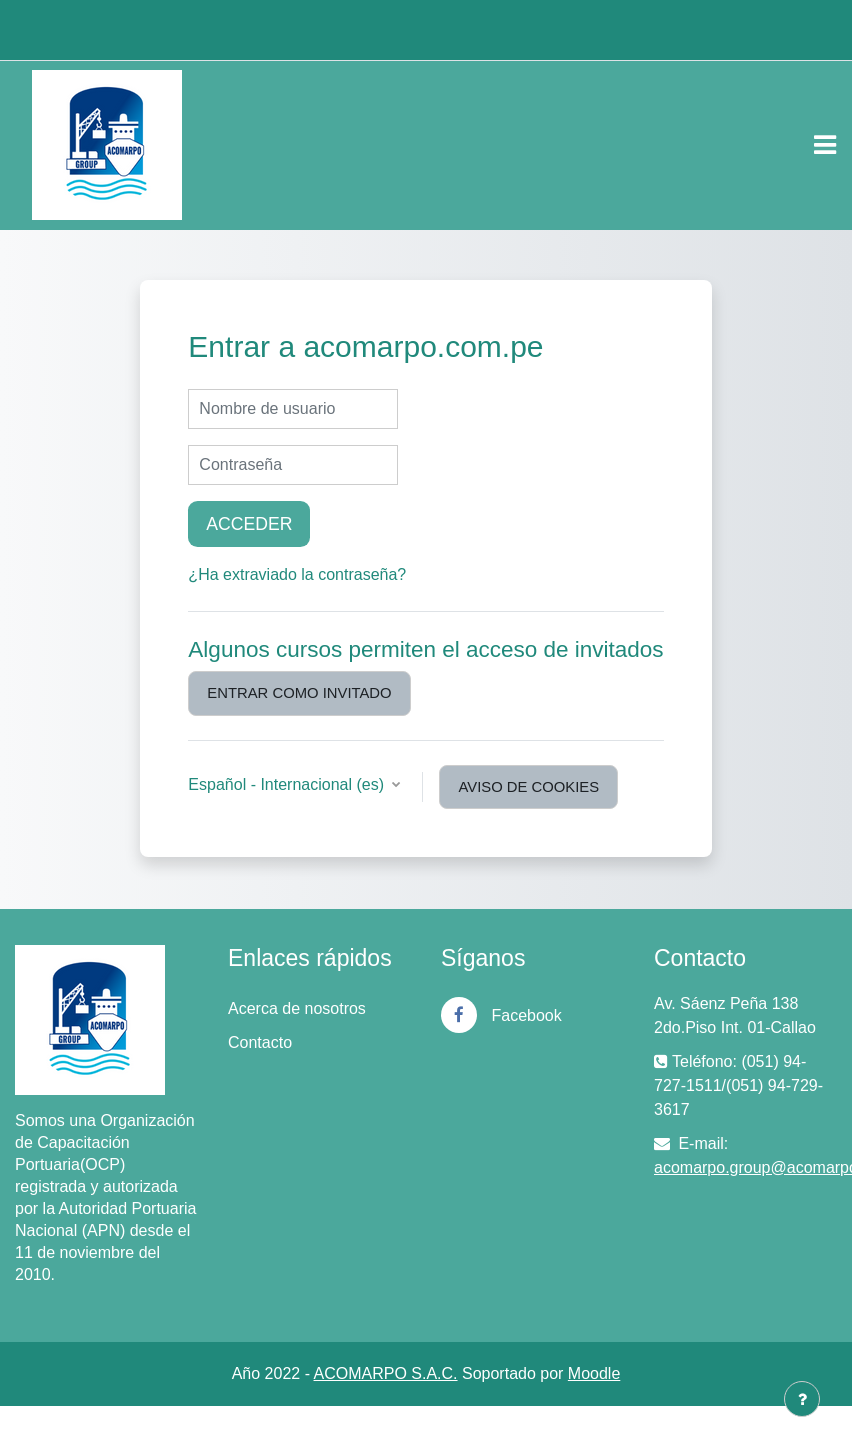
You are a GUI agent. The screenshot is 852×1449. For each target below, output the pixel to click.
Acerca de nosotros (297, 1008)
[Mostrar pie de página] (802, 1399)
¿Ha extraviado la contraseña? (297, 574)
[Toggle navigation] (825, 145)
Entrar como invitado (299, 693)
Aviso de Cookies (528, 787)
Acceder (249, 524)
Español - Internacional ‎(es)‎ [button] (288, 784)
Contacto (260, 1042)
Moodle (594, 1373)
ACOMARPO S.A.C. (386, 1373)
